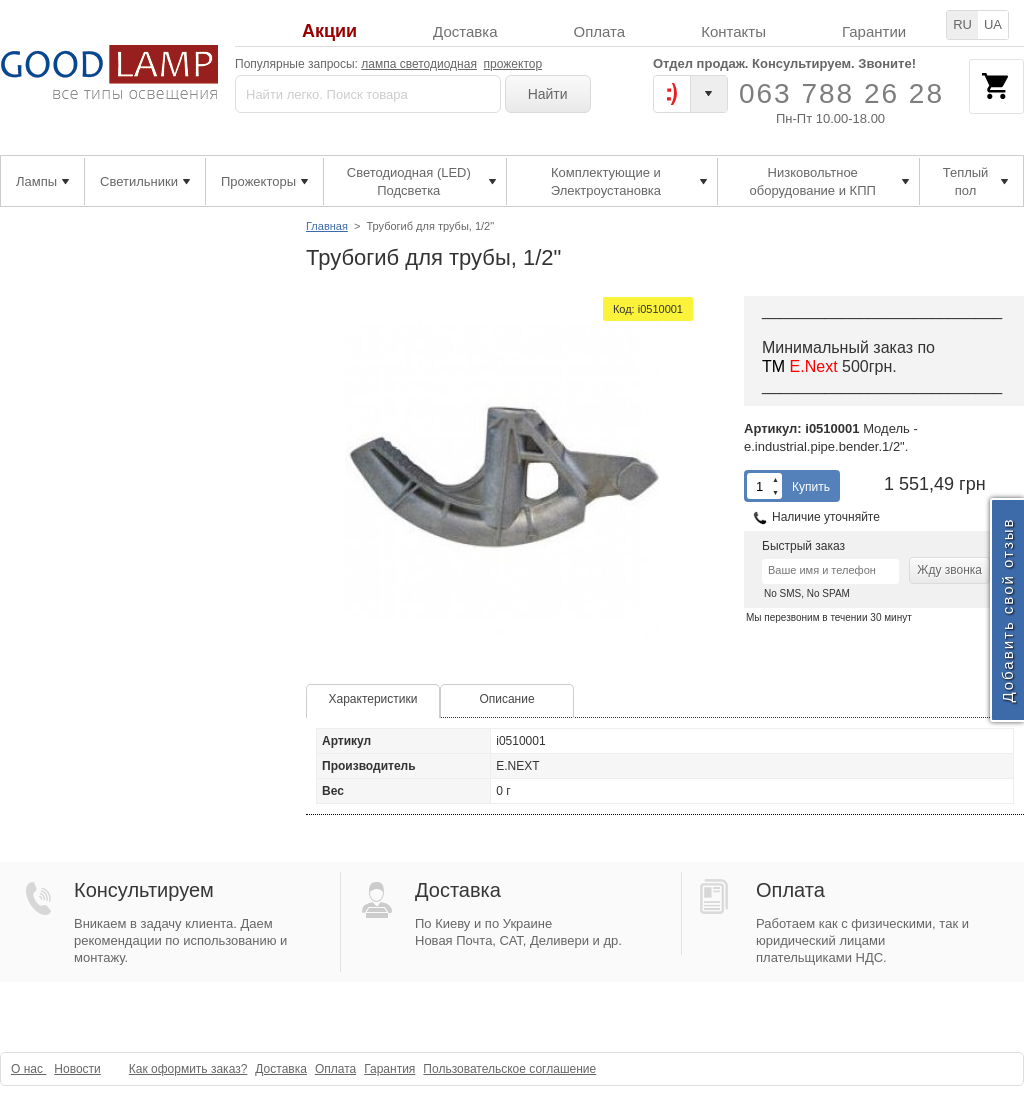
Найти (548, 94)
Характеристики (373, 699)
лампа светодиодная (419, 64)
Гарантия (389, 1069)
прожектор (513, 64)
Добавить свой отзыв (1007, 609)
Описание (506, 699)
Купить (811, 487)
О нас (28, 1069)
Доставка (465, 31)
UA (993, 24)
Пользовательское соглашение (509, 1069)
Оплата (600, 31)
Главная (327, 226)
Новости (77, 1069)
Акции (329, 31)
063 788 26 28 (841, 93)
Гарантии (874, 31)
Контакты (733, 31)
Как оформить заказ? (188, 1069)
